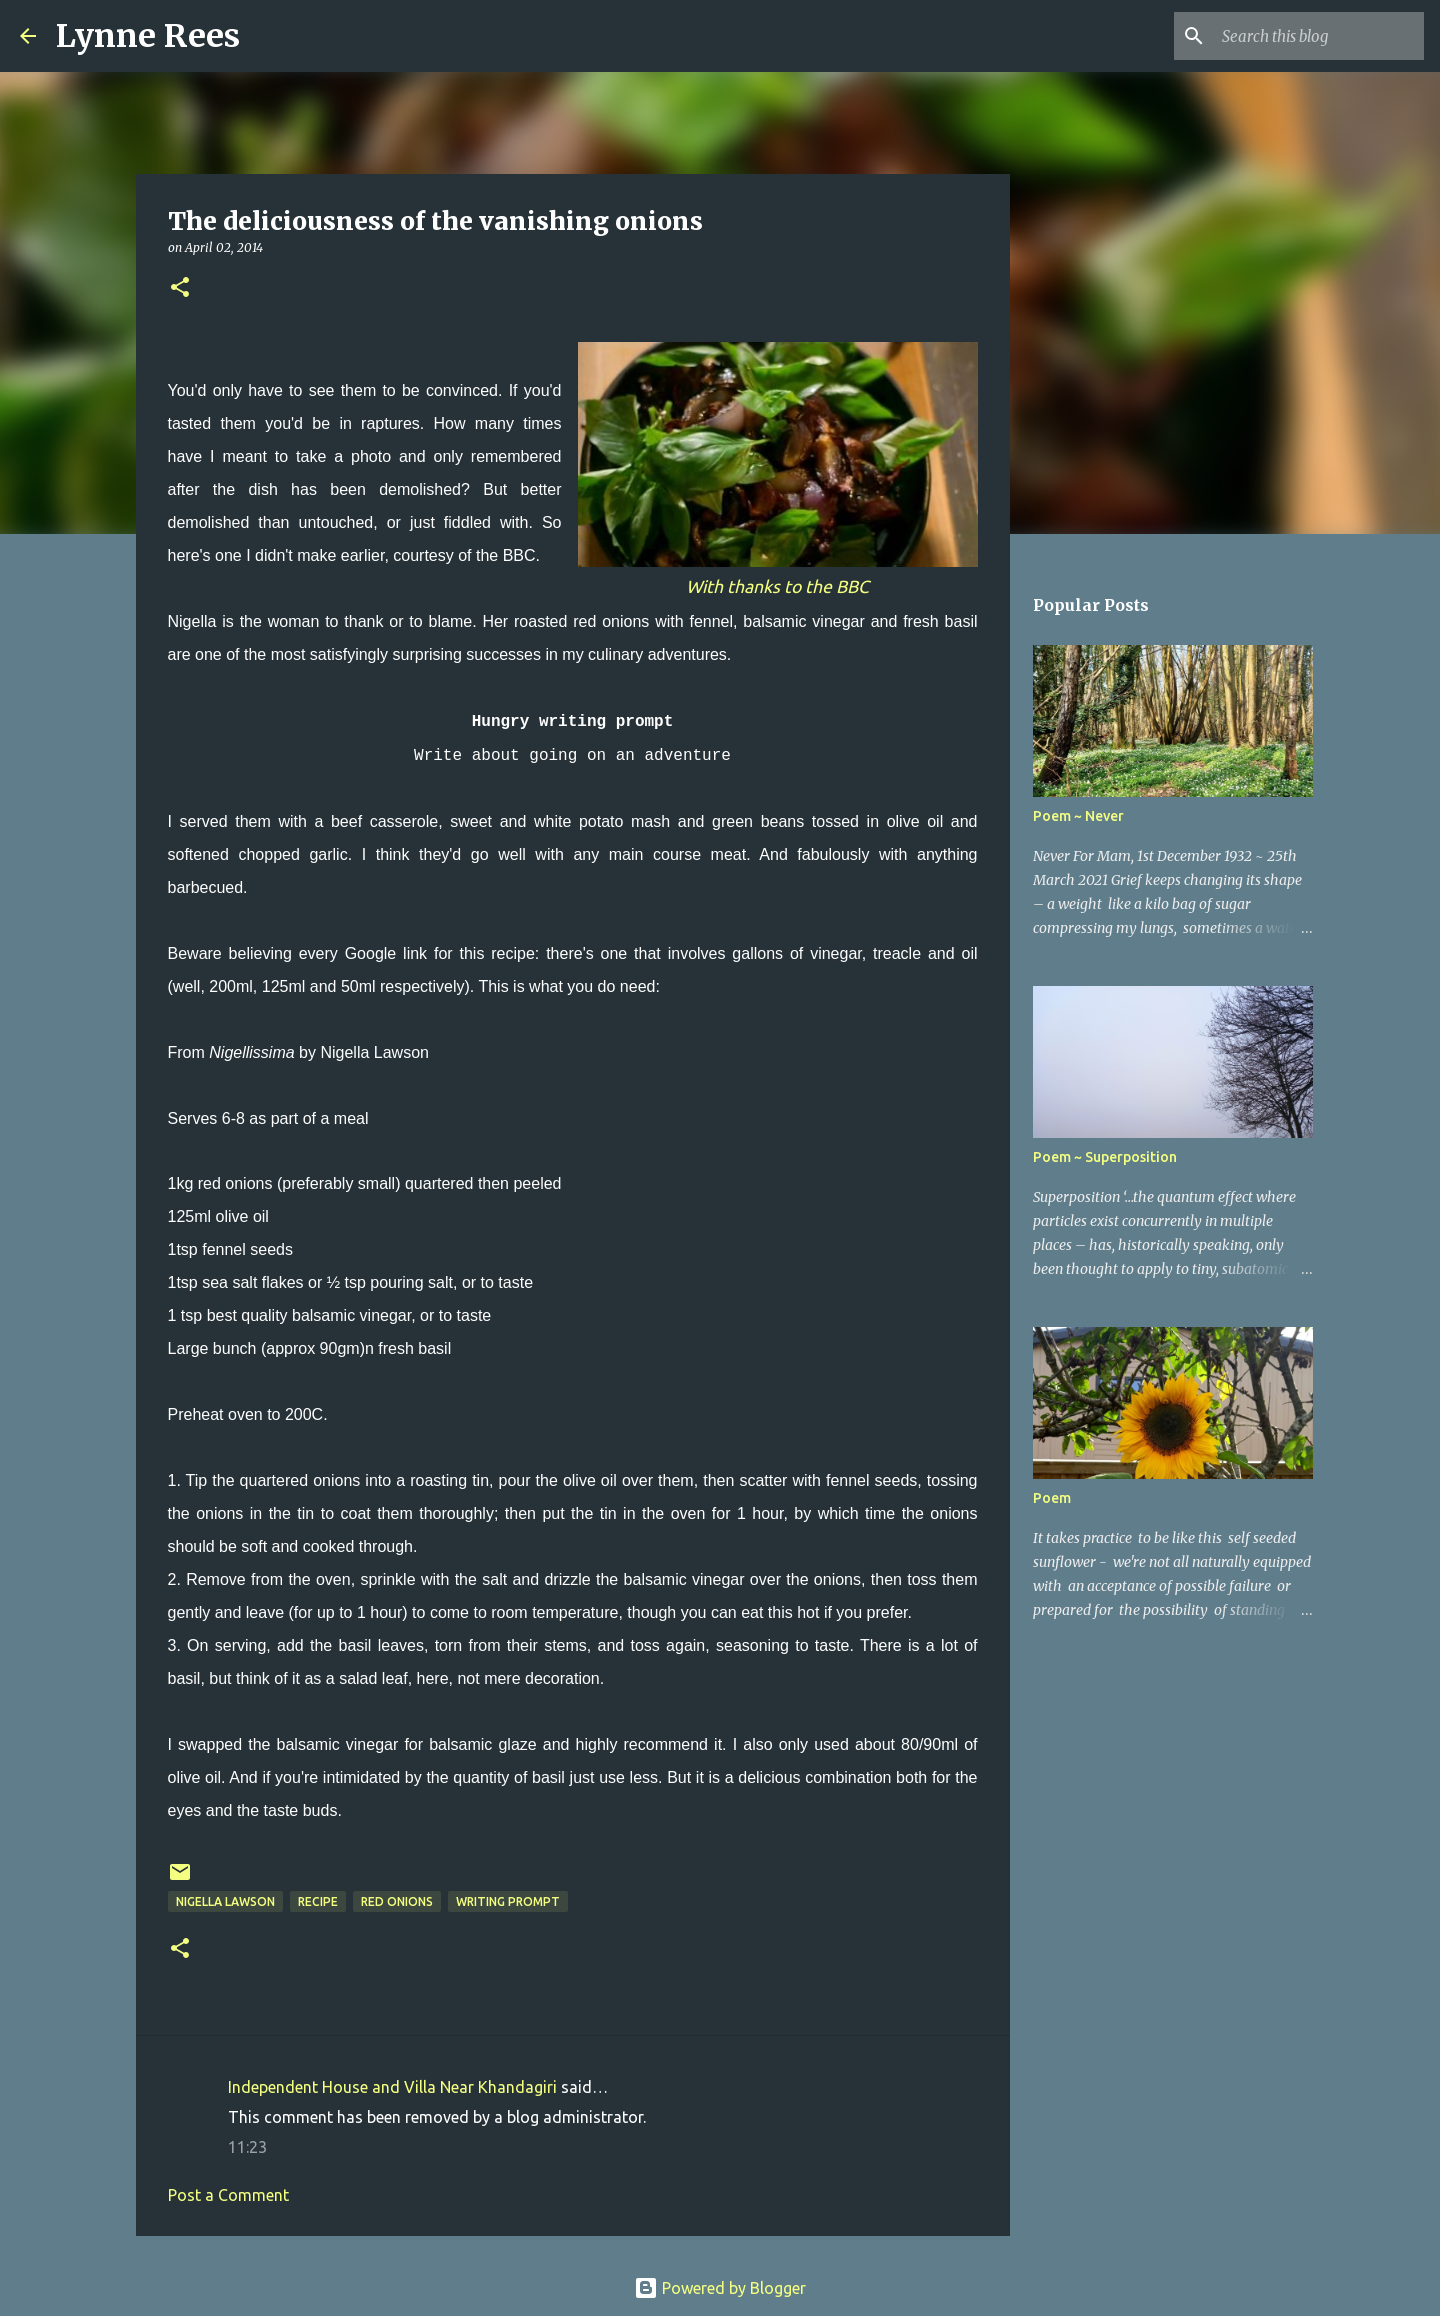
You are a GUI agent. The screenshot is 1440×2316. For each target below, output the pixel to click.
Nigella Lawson (225, 1901)
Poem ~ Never (1078, 816)
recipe (318, 1901)
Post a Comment (228, 2195)
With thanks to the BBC (777, 586)
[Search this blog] (1319, 36)
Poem (1052, 1498)
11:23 (247, 2147)
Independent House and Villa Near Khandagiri (392, 2087)
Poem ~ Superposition (1105, 1157)
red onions (397, 1901)
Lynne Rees (148, 36)
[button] (180, 288)
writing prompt (508, 1901)
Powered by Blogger (720, 2288)
